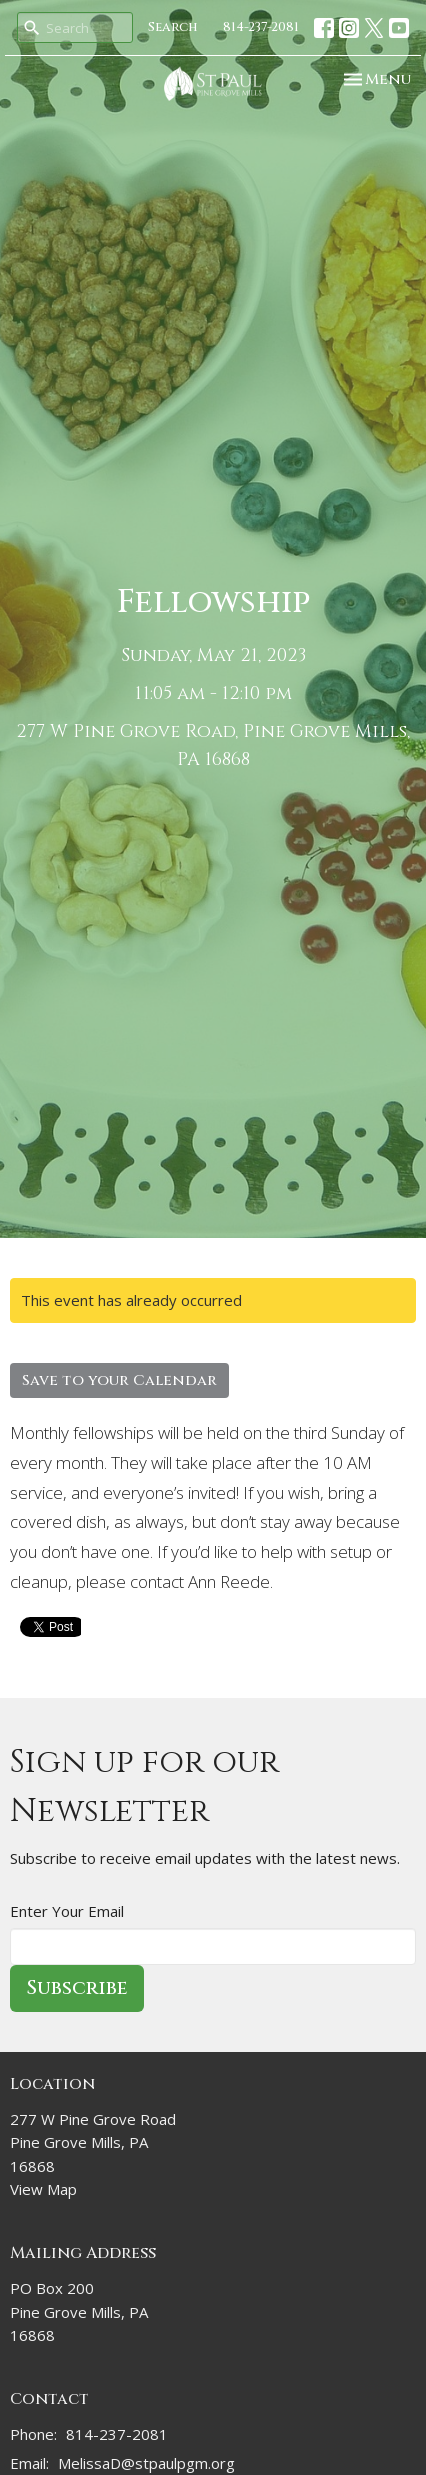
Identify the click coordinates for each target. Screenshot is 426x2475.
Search (173, 27)
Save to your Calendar (119, 1380)
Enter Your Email (67, 1911)
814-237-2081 (261, 27)
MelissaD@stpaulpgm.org (146, 2463)
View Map (43, 2189)
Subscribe (77, 1987)
